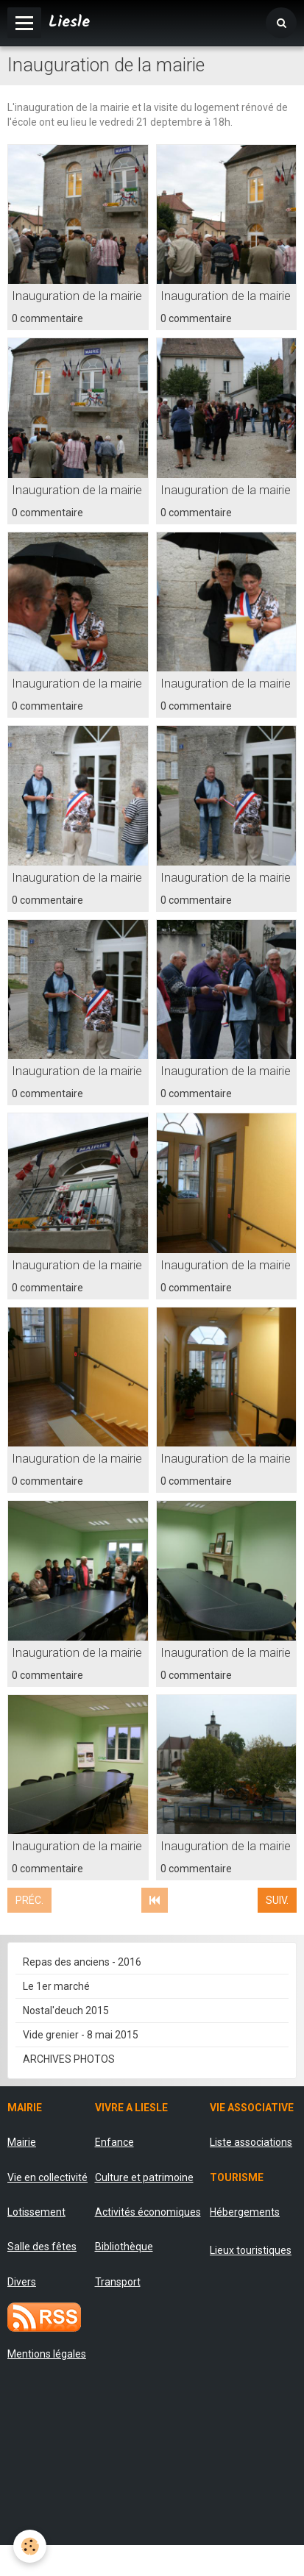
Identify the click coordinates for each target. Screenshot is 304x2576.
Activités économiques (148, 2212)
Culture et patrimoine (144, 2177)
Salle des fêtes (42, 2246)
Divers (21, 2282)
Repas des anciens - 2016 (82, 1962)
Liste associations (251, 2142)
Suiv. (277, 1900)
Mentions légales (46, 2354)
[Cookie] (29, 2546)
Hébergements (245, 2212)
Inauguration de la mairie (77, 295)
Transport (118, 2282)
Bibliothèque (124, 2246)
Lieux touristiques (250, 2250)
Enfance (114, 2142)
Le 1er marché (56, 1986)
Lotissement (36, 2212)
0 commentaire (47, 318)
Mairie (21, 2142)
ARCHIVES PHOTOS (69, 2059)
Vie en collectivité (47, 2177)
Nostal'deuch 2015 (66, 2010)
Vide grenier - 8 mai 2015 (80, 2035)
